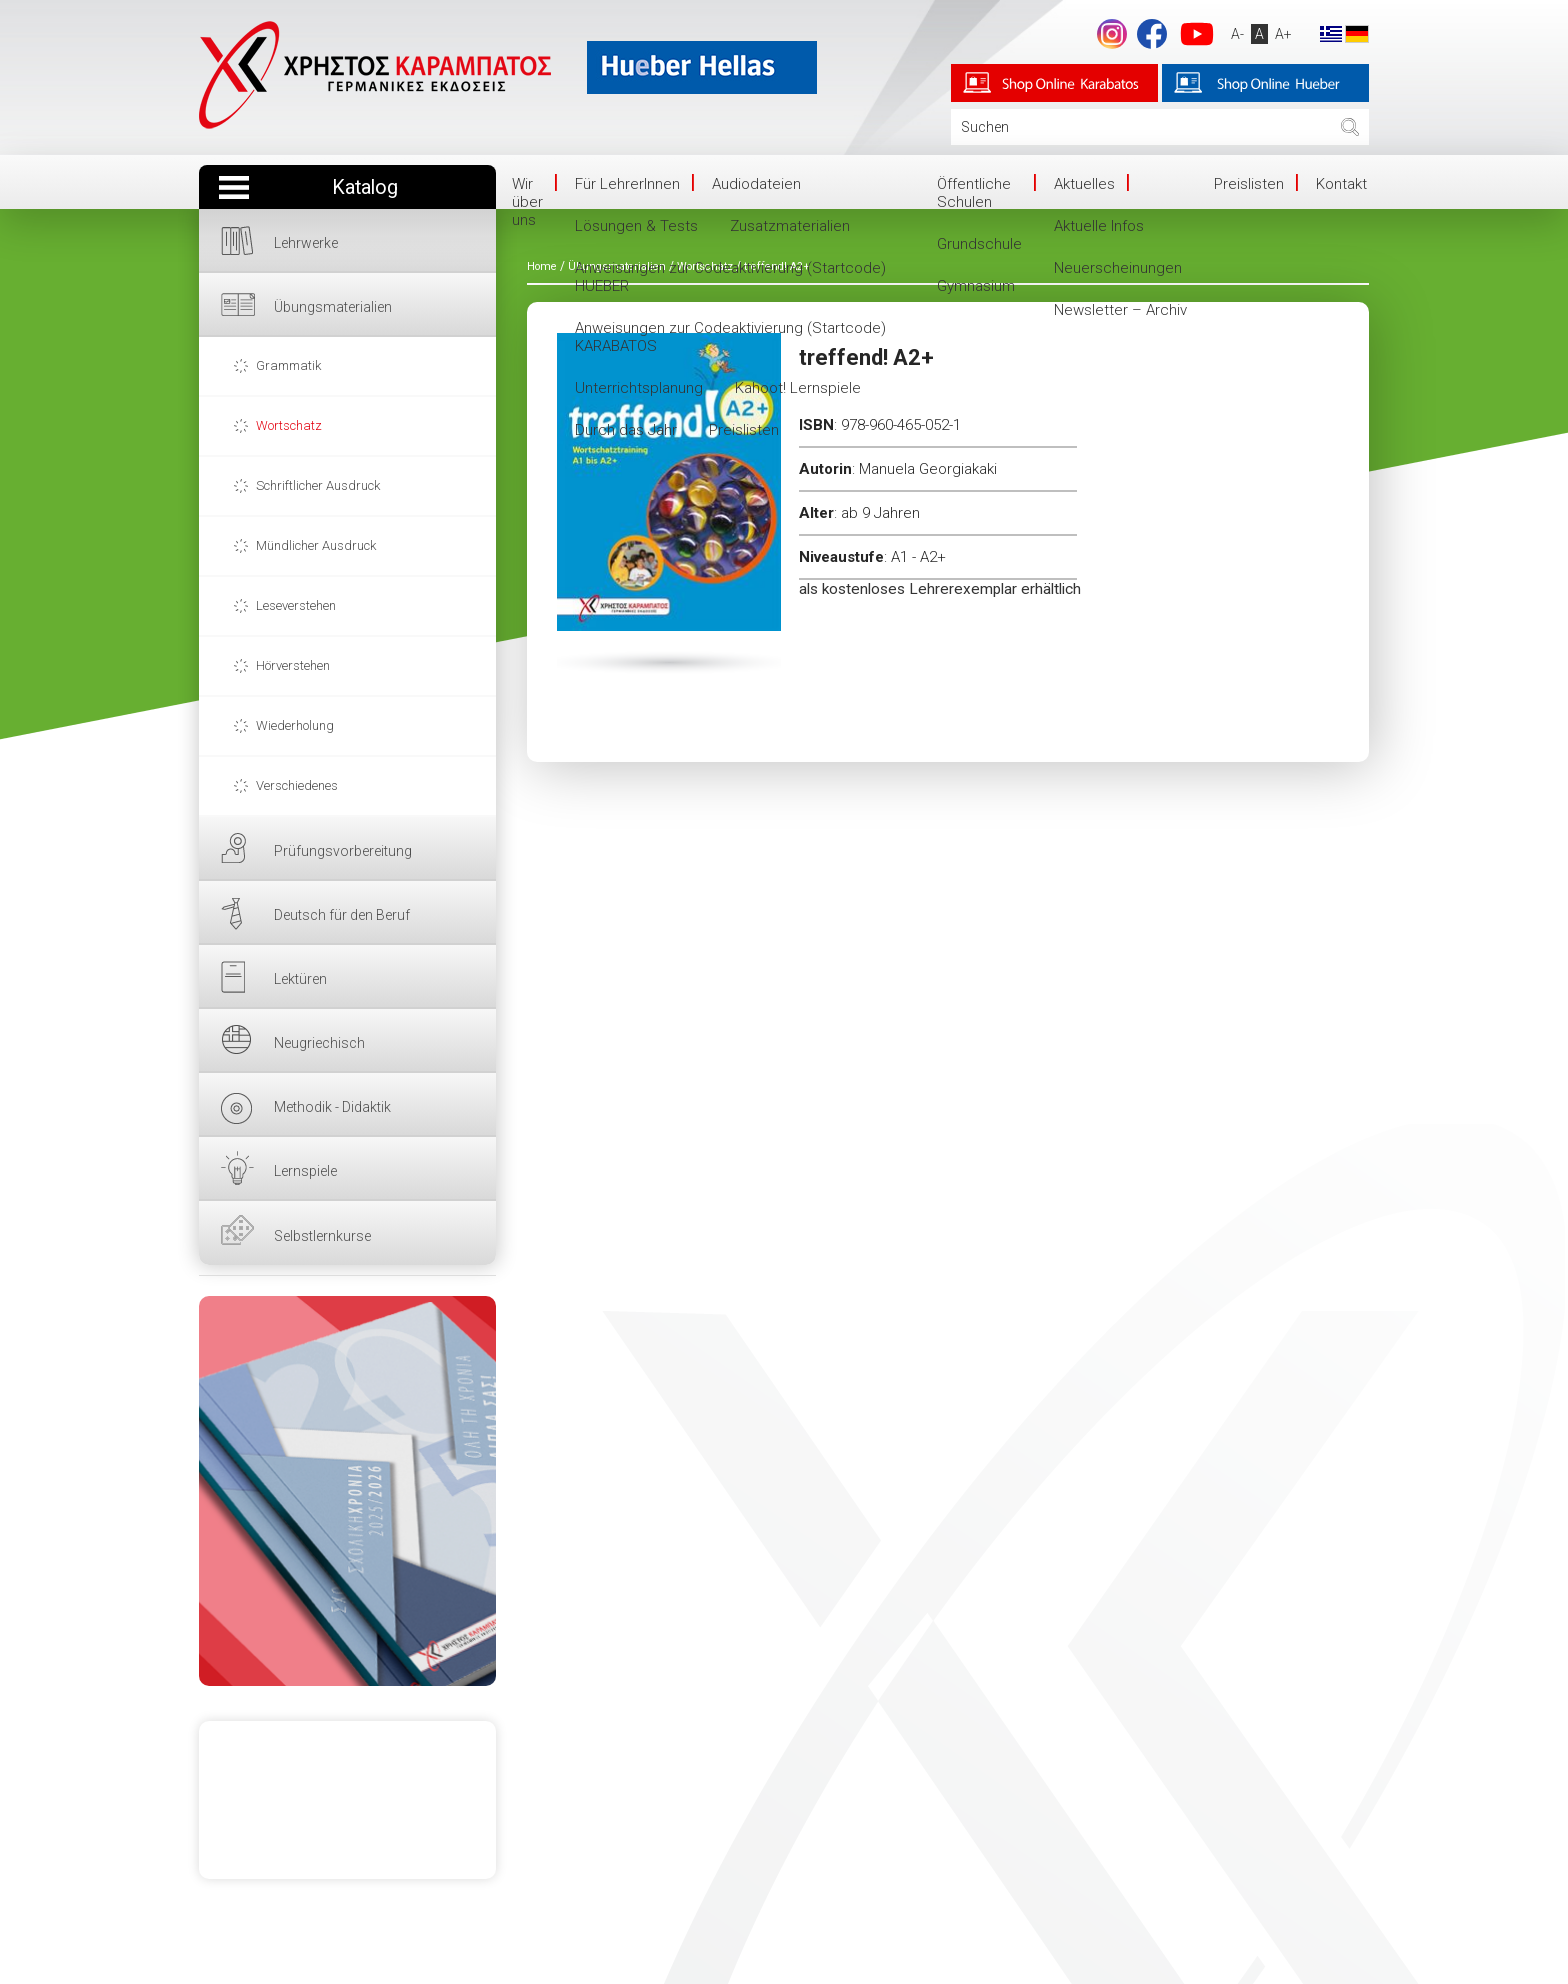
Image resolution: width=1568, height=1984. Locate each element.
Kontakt (1341, 184)
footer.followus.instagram (1111, 34)
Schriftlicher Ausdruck (318, 485)
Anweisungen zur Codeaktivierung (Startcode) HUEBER (730, 277)
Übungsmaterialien (333, 307)
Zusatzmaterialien (790, 226)
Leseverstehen (296, 605)
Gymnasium (976, 286)
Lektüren (300, 979)
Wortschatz (289, 425)
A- (1236, 34)
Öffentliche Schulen (974, 193)
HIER (347, 1491)
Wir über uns (527, 202)
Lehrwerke (306, 243)
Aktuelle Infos (1099, 226)
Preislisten (744, 430)
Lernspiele (305, 1171)
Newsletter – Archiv (1120, 310)
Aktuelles (1084, 184)
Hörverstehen (293, 665)
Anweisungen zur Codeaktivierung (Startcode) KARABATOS (730, 337)
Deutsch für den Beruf (342, 915)
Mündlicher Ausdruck (316, 545)
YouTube (1196, 34)
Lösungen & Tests (636, 226)
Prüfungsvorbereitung (343, 851)
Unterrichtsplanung (639, 388)
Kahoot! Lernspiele (798, 388)
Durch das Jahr (626, 430)
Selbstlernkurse (322, 1236)
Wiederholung (295, 725)
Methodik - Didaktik (332, 1107)
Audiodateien (756, 184)
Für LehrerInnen (627, 184)
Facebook (1151, 34)
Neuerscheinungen (1118, 268)
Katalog (365, 187)
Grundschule (979, 244)
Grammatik (288, 365)
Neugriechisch (319, 1043)
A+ (1282, 34)
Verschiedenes (297, 785)
